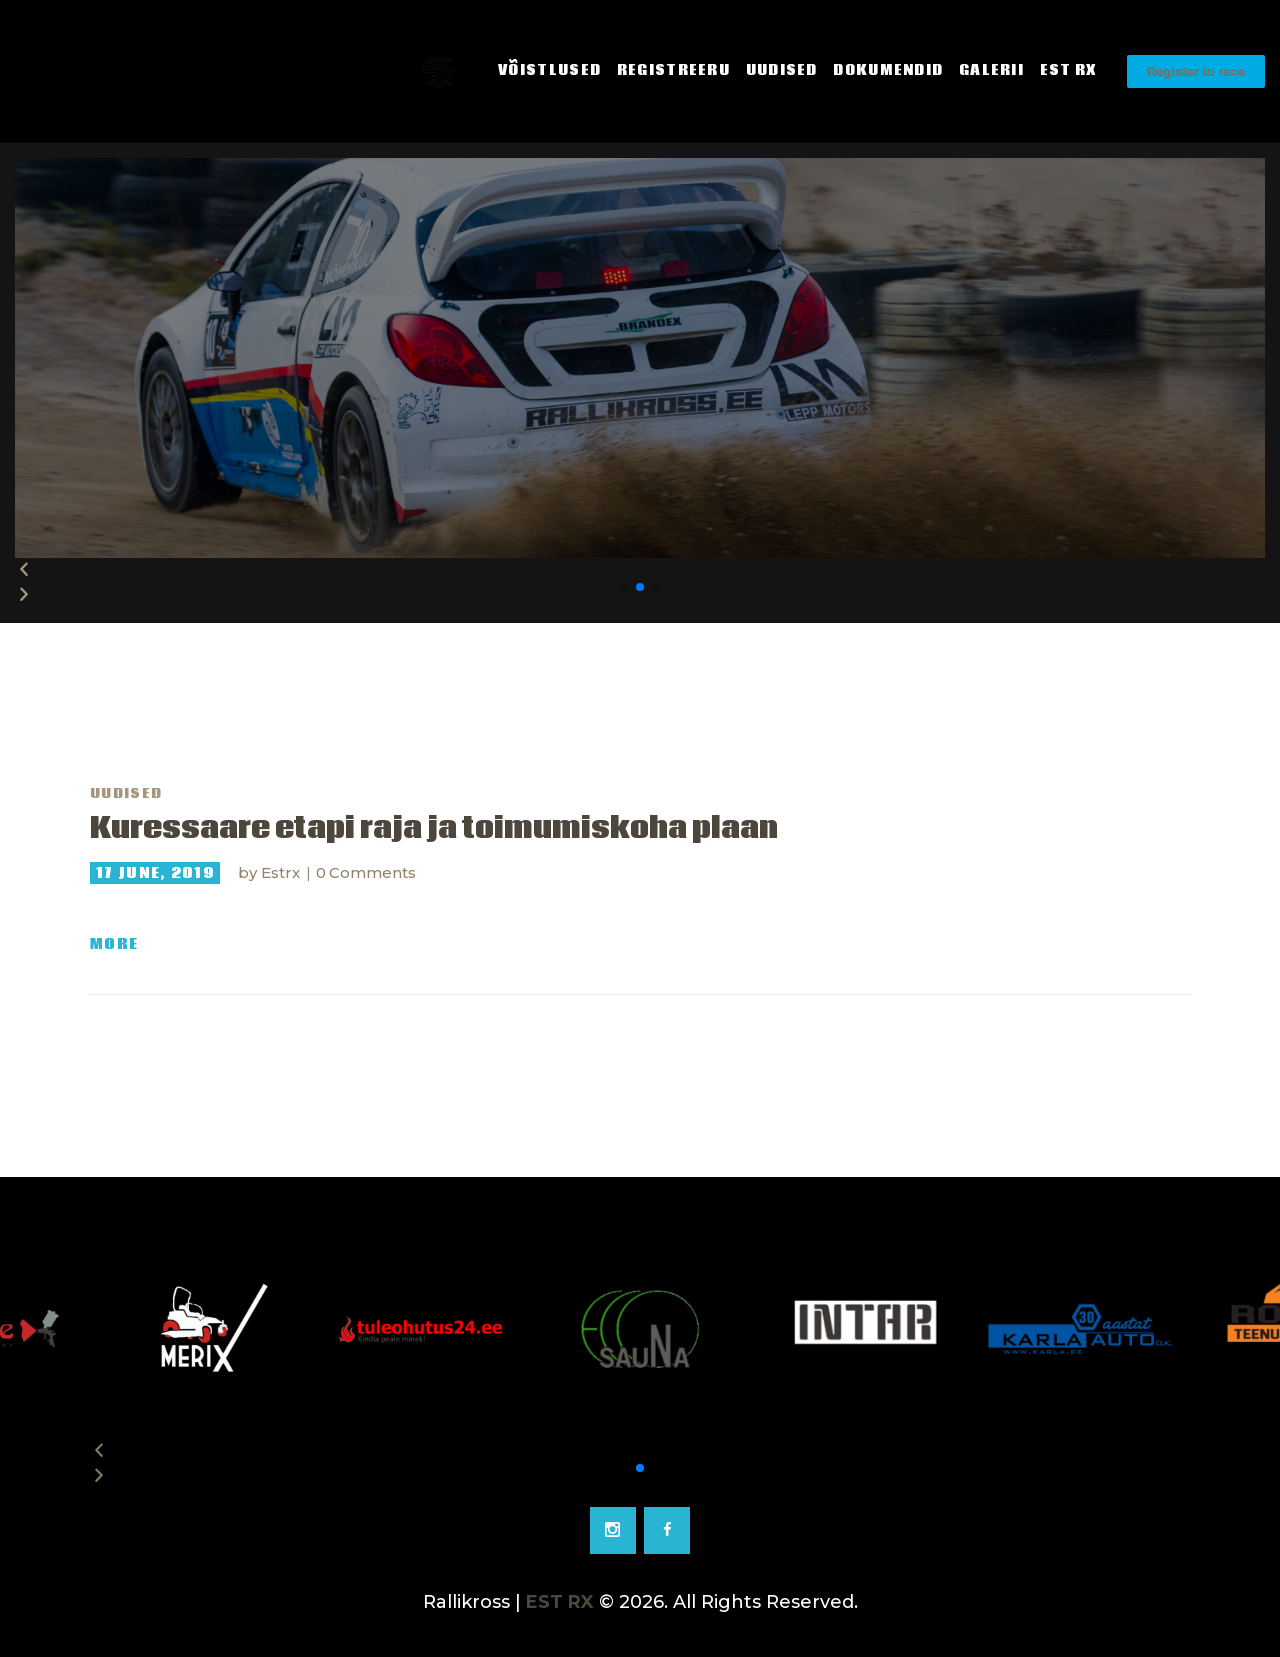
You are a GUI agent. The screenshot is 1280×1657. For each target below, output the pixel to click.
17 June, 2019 (155, 873)
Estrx (282, 872)
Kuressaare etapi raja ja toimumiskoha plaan (434, 829)
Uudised (126, 794)
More (114, 944)
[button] (624, 587)
